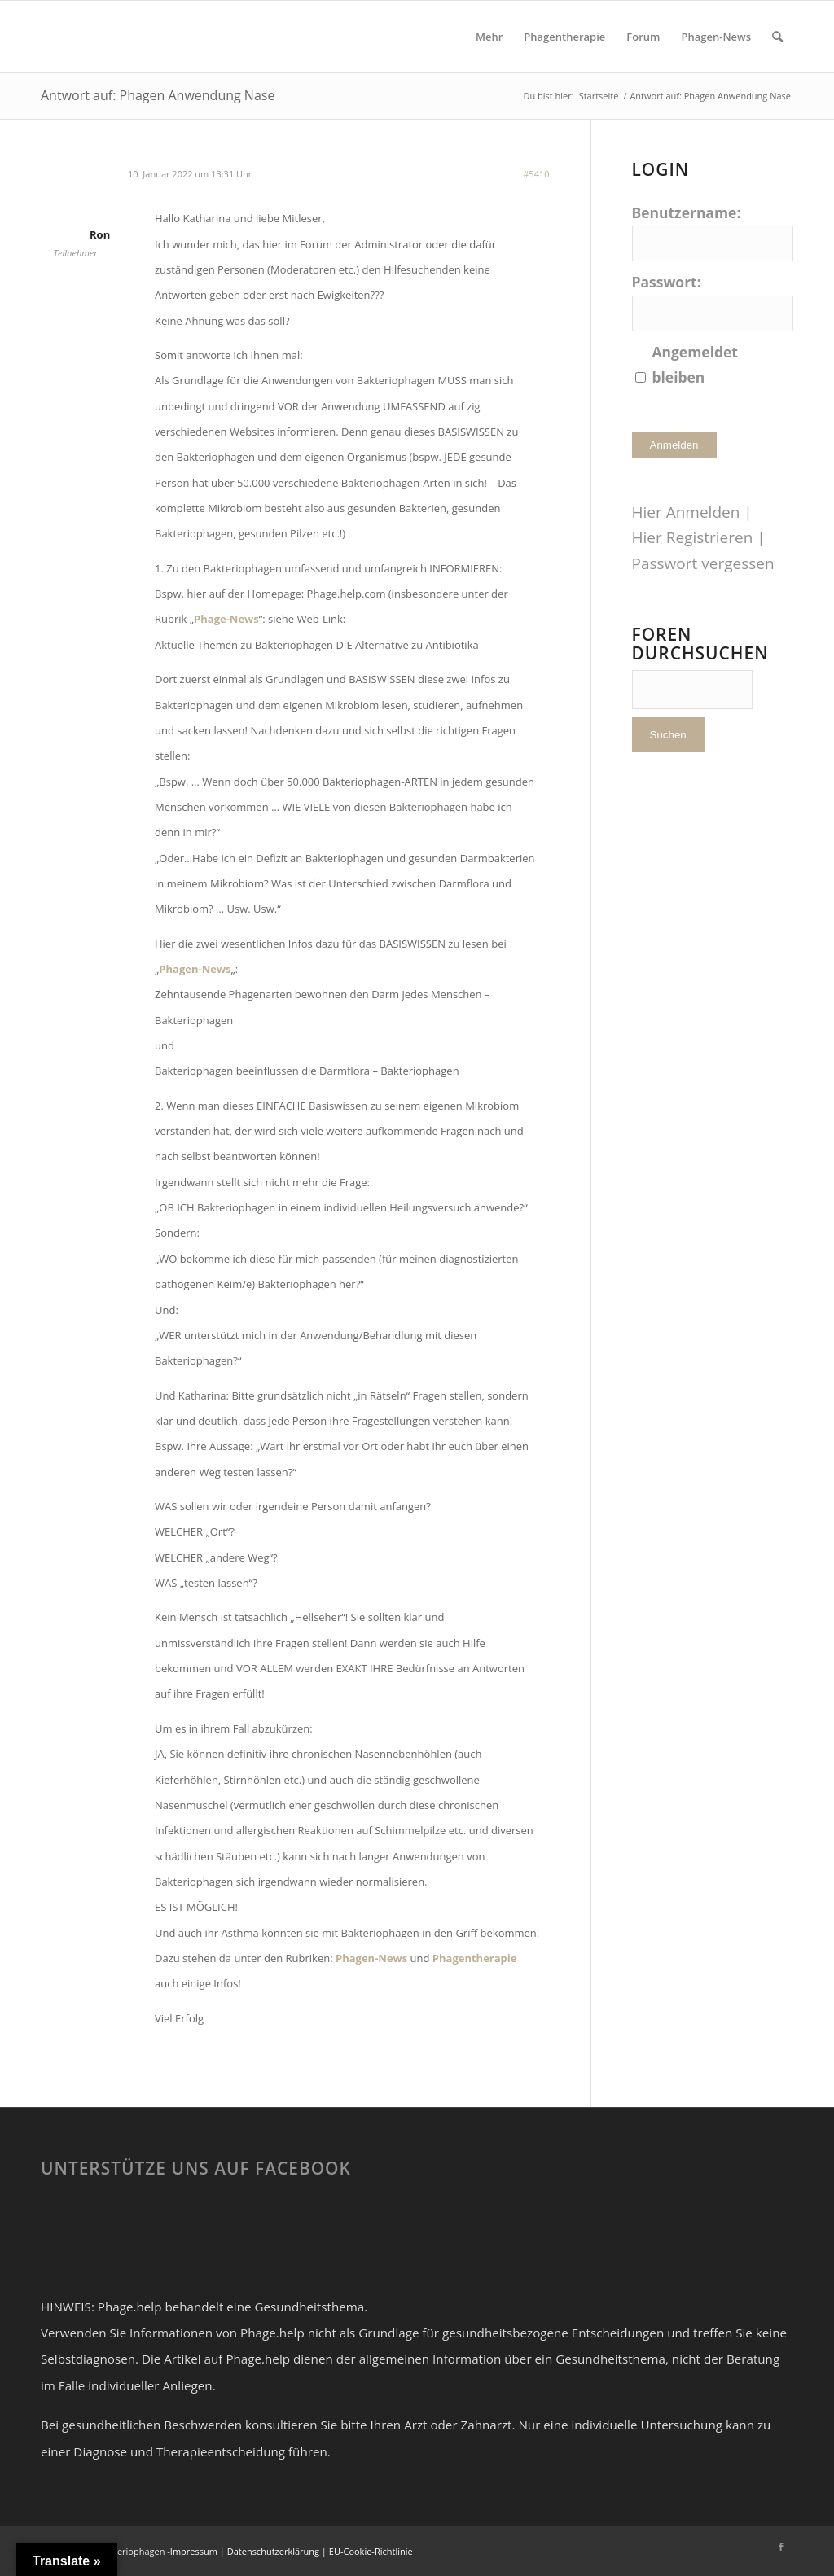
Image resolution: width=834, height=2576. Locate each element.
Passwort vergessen (703, 563)
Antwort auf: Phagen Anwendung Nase (157, 95)
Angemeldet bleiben (695, 364)
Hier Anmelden (686, 512)
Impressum (193, 2551)
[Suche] (777, 36)
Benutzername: (686, 212)
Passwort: (666, 281)
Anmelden (674, 445)
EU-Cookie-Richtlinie (371, 2551)
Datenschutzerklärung (273, 2551)
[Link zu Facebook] (781, 2546)
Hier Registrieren (692, 537)
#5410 (536, 174)
